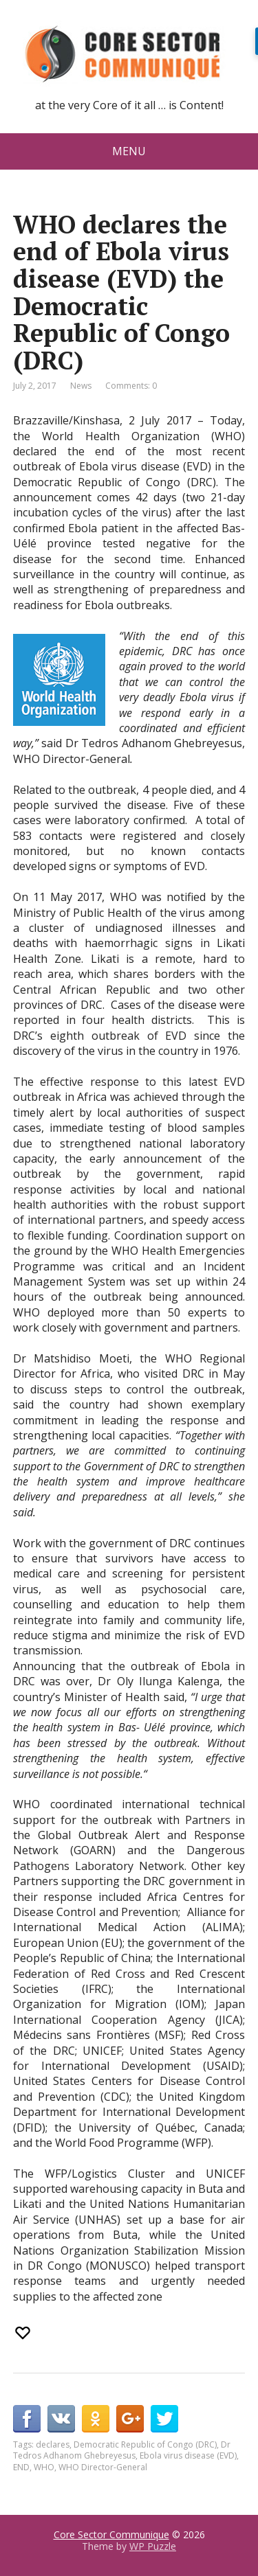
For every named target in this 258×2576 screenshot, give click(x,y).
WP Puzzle (152, 2546)
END (21, 2467)
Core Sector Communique (111, 2534)
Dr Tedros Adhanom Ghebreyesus (121, 2450)
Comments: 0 (131, 385)
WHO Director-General (102, 2467)
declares (52, 2444)
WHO (44, 2467)
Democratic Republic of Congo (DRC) (145, 2444)
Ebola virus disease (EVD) (188, 2455)
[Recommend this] (24, 2333)
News (81, 385)
